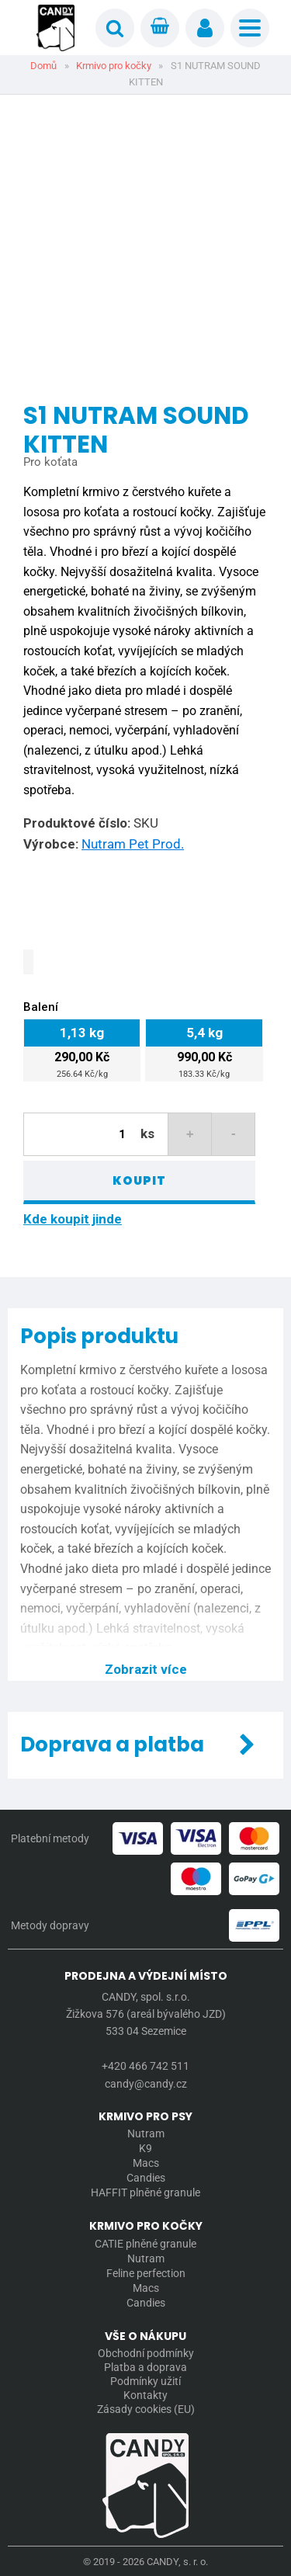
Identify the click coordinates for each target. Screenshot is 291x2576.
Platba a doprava (145, 2367)
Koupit (139, 1180)
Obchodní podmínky (146, 2353)
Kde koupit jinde (72, 1219)
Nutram (146, 2133)
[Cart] (160, 28)
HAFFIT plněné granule (145, 2192)
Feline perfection (145, 2273)
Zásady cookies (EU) (146, 2409)
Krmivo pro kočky (113, 65)
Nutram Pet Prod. (132, 844)
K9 (145, 2148)
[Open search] (115, 28)
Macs (146, 2163)
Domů (43, 65)
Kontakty (145, 2395)
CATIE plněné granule (145, 2243)
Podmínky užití (145, 2381)
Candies (145, 2177)
